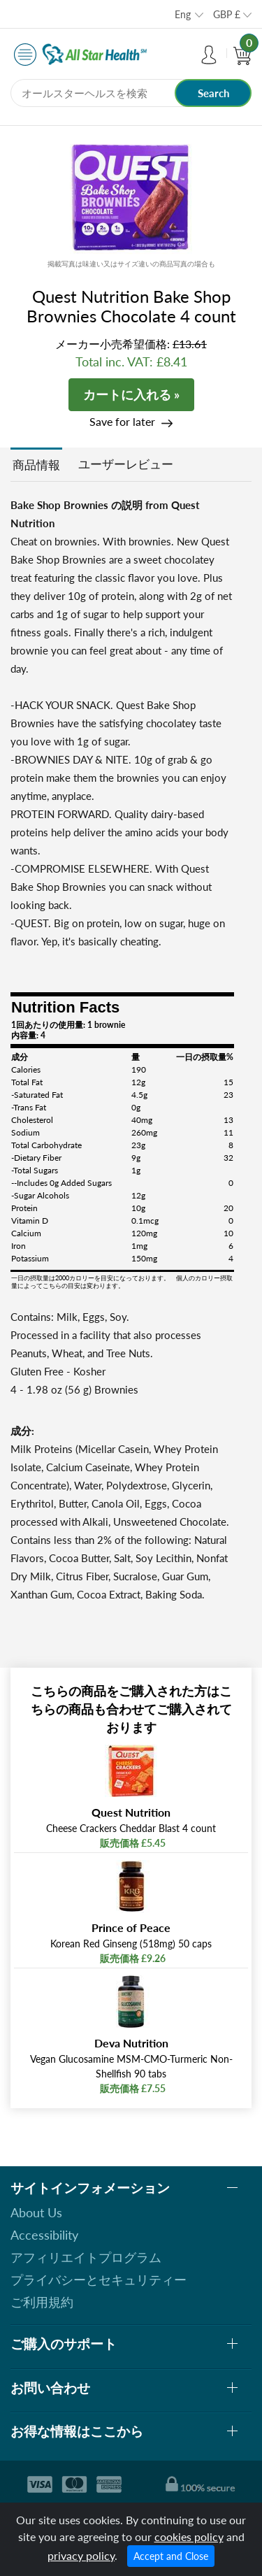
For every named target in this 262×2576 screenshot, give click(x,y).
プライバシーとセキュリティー (98, 2279)
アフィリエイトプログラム (85, 2257)
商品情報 (36, 464)
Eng (183, 14)
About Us (36, 2212)
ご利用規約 (41, 2302)
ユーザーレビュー (125, 464)
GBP (226, 14)
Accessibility (44, 2234)
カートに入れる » (131, 394)
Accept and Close (170, 2556)
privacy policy (81, 2555)
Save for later (122, 421)
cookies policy (189, 2536)
